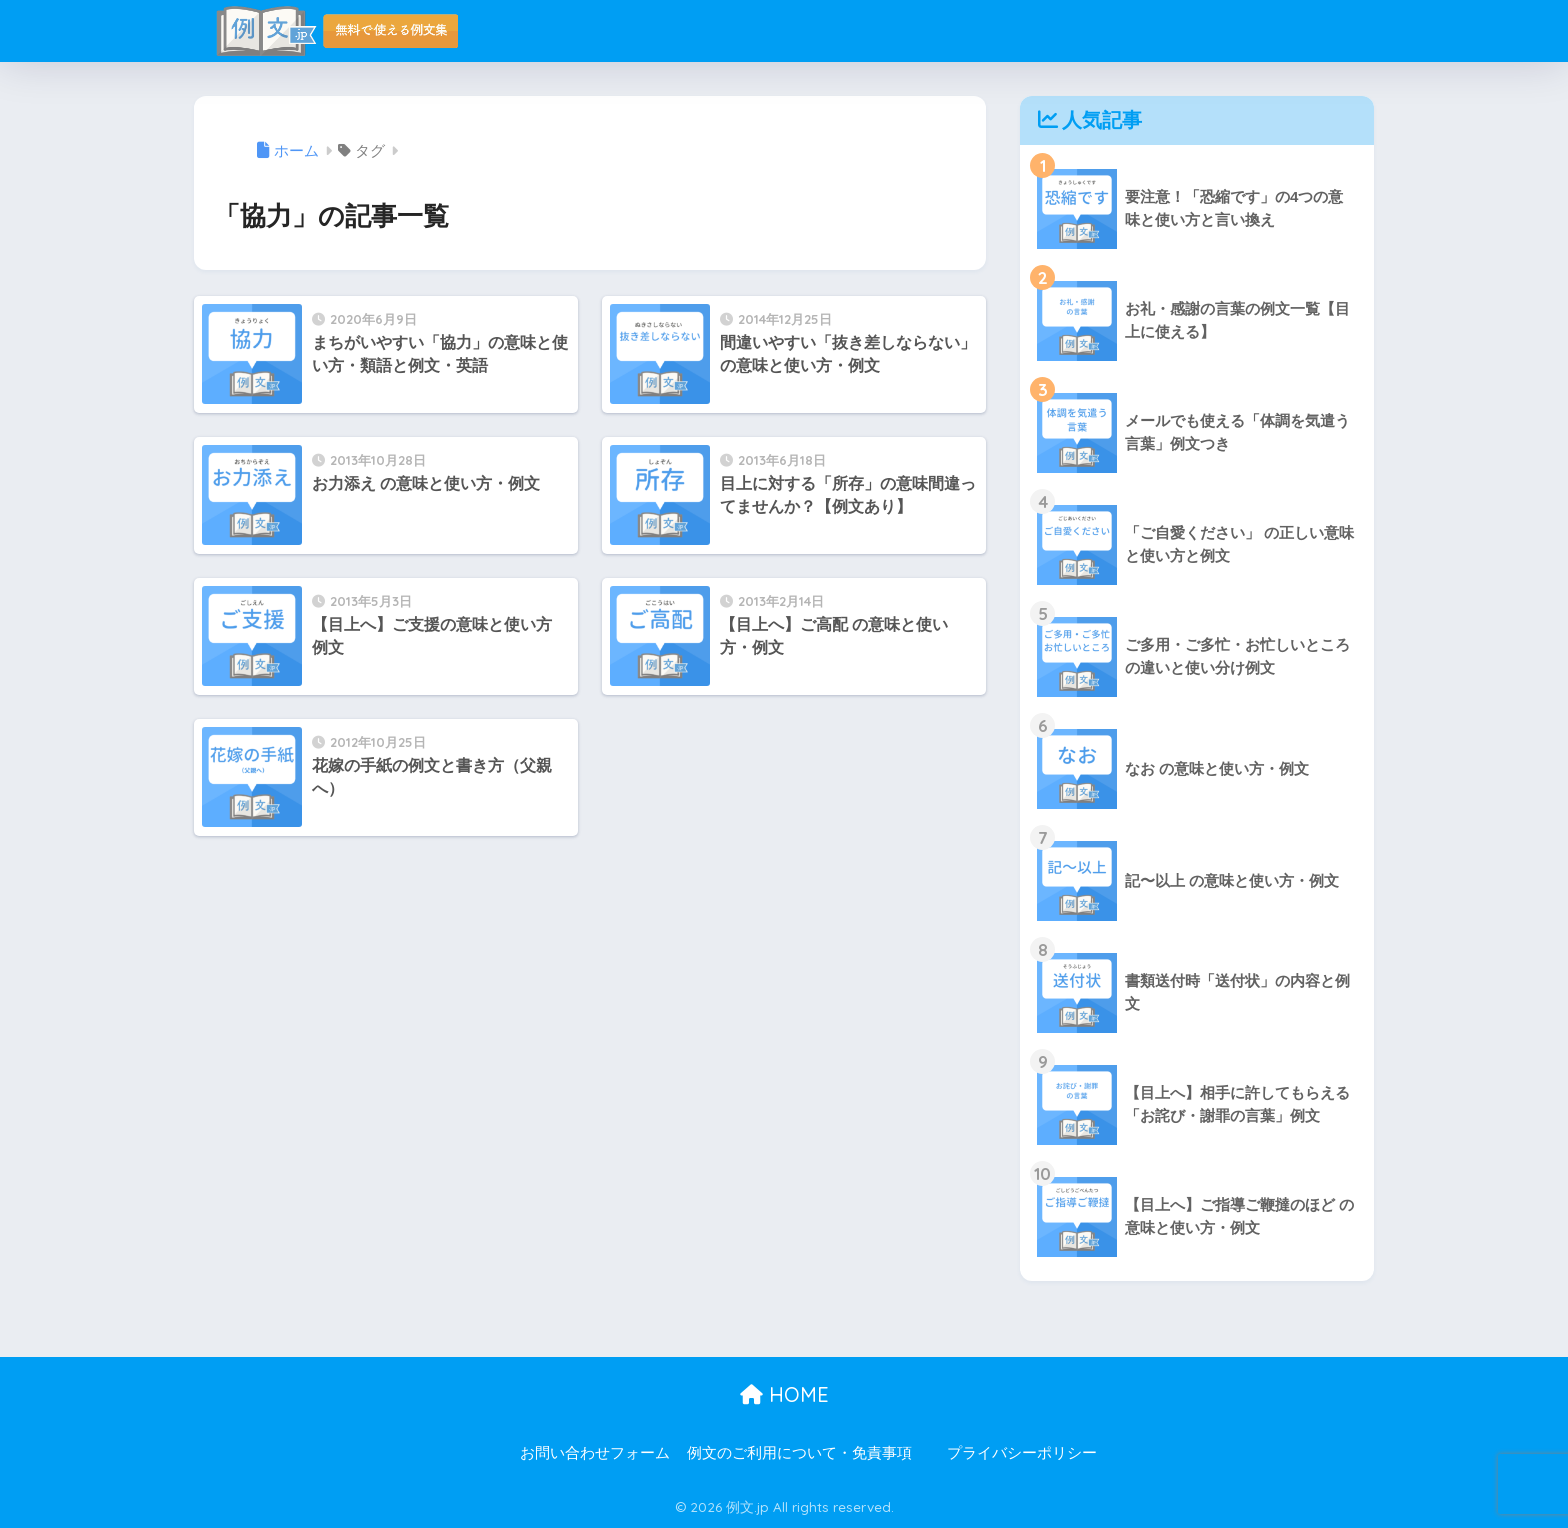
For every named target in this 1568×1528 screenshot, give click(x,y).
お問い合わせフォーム (595, 1453)
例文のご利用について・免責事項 (799, 1453)
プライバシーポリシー (1022, 1453)
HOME (784, 1394)
